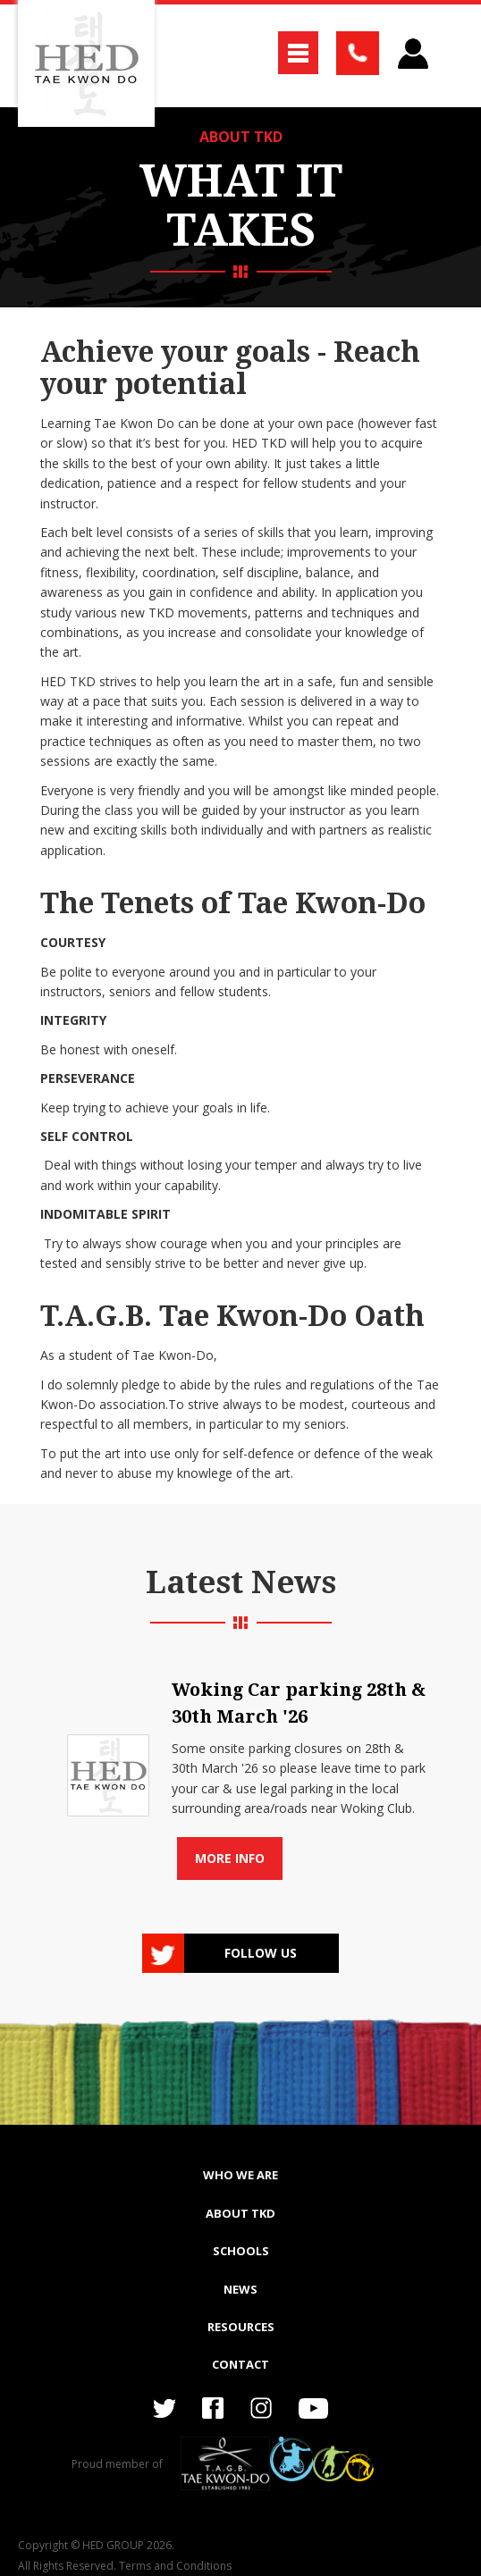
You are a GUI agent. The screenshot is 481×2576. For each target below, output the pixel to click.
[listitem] (240, 1769)
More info (230, 1858)
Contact (240, 2364)
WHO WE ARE (240, 2175)
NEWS (240, 2289)
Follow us (260, 1952)
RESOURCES (240, 2327)
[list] (240, 1769)
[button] (298, 52)
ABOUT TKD (241, 137)
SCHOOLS (241, 2251)
